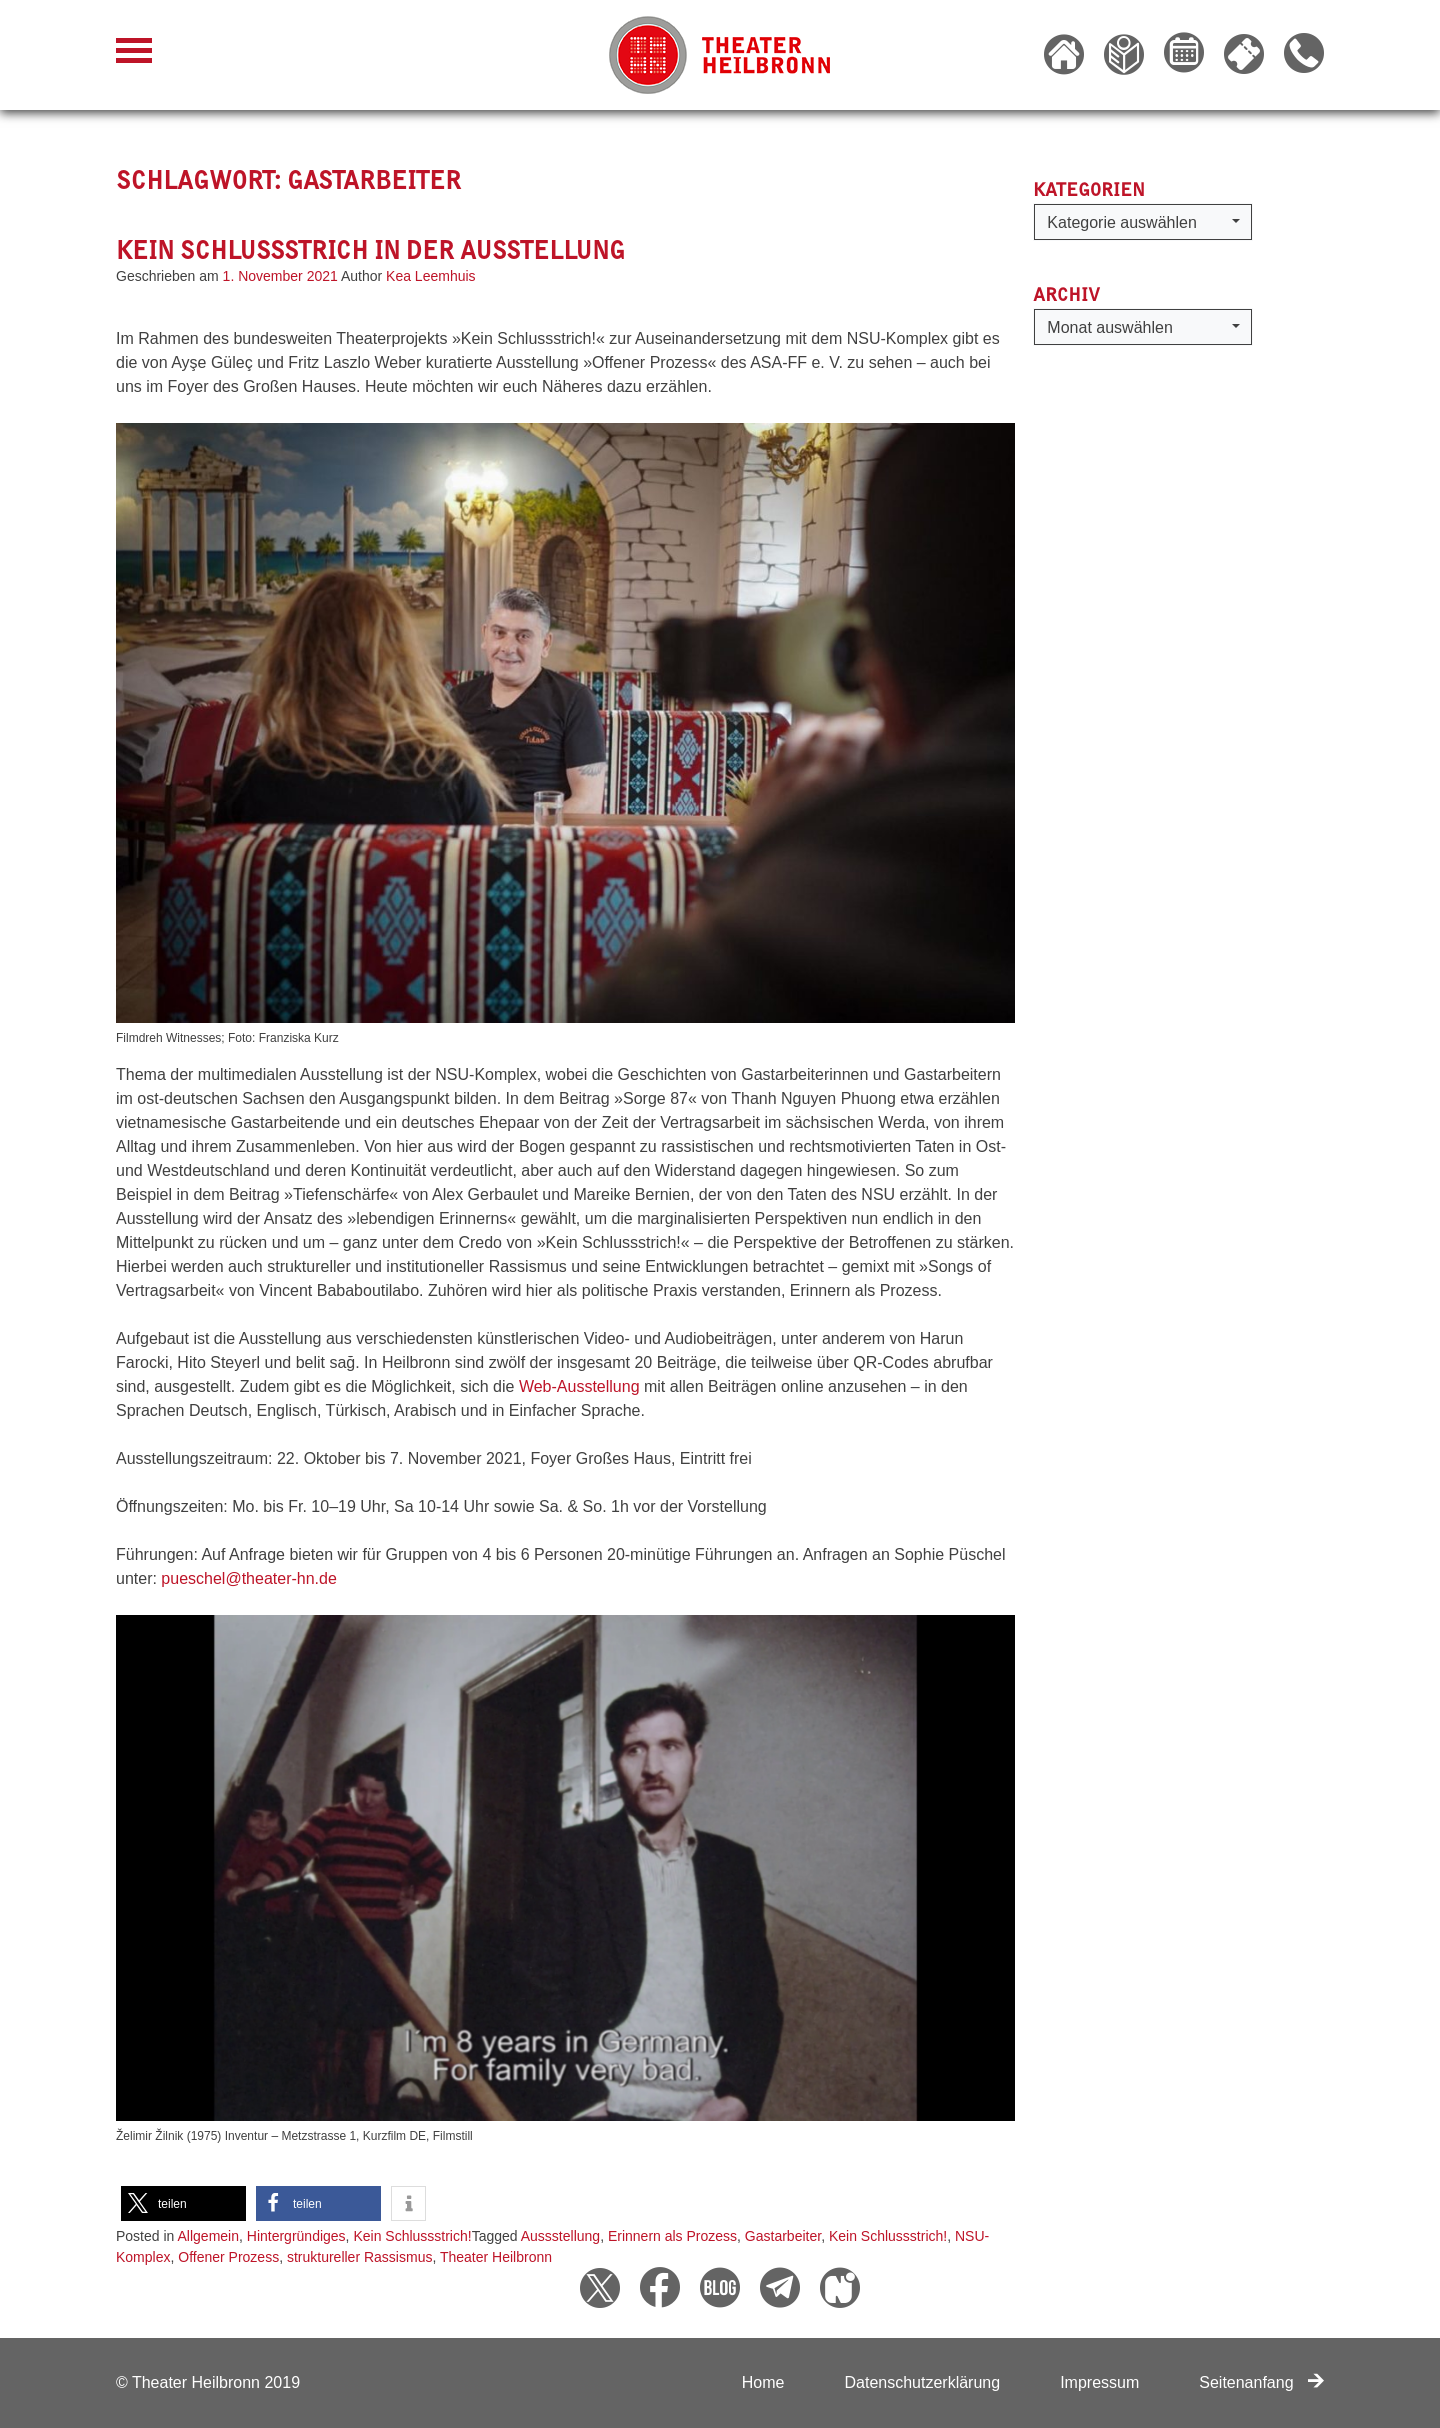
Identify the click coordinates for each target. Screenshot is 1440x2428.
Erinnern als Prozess (672, 2236)
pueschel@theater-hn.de (248, 1578)
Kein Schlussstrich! (412, 2236)
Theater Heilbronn (496, 2257)
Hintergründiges (296, 2236)
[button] (183, 2203)
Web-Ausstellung (581, 1386)
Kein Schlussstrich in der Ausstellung (370, 250)
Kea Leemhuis (431, 276)
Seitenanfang (1261, 2382)
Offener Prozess (228, 2257)
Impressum (1099, 2382)
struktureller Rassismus (359, 2257)
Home (763, 2382)
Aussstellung (560, 2236)
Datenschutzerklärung (922, 2382)
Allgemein (208, 2236)
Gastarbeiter (783, 2236)
